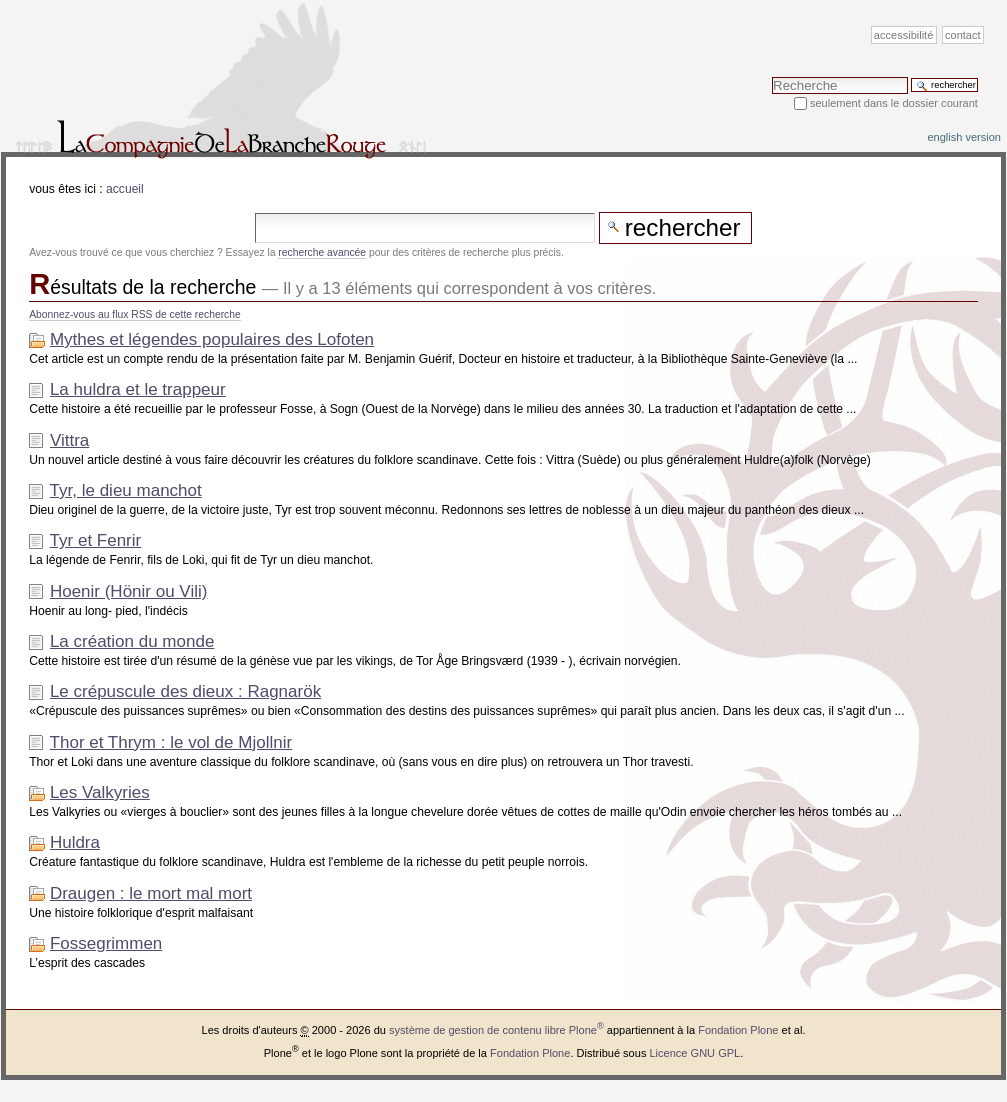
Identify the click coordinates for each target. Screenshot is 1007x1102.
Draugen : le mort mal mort (151, 893)
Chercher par (771, 76)
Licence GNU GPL (694, 1053)
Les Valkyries (100, 792)
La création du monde (132, 641)
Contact (963, 35)
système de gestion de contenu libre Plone (496, 1030)
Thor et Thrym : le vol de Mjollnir (171, 742)
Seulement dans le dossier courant (894, 103)
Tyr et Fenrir (96, 540)
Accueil (125, 189)
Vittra (69, 440)
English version (964, 137)
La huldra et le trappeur (138, 389)
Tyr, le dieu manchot (126, 490)
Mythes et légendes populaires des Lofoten (212, 339)
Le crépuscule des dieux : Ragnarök (185, 691)
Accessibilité (903, 35)
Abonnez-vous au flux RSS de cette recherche (135, 314)
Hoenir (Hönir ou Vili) (128, 591)
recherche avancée (322, 252)
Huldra (75, 842)
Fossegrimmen (106, 943)
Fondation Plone (738, 1030)
